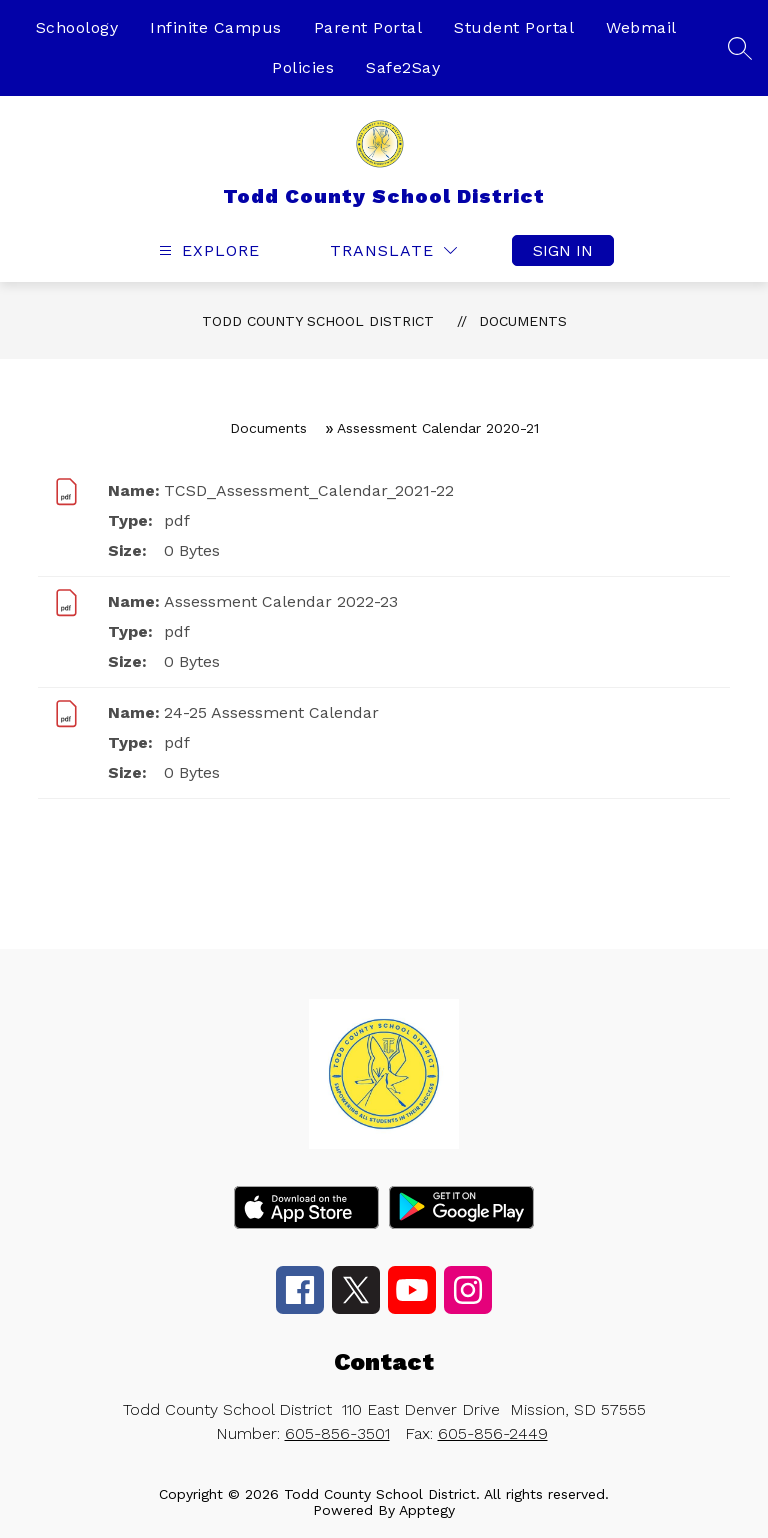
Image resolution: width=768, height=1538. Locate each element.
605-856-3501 (337, 1433)
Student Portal (514, 27)
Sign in (563, 250)
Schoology (77, 27)
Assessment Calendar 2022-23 (281, 601)
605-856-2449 (493, 1433)
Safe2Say (403, 67)
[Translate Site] (393, 250)
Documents (523, 321)
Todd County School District (318, 321)
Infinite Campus (216, 27)
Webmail (641, 27)
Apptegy (427, 1510)
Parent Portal (368, 27)
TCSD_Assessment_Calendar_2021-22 (309, 490)
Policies (303, 67)
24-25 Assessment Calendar (271, 712)
